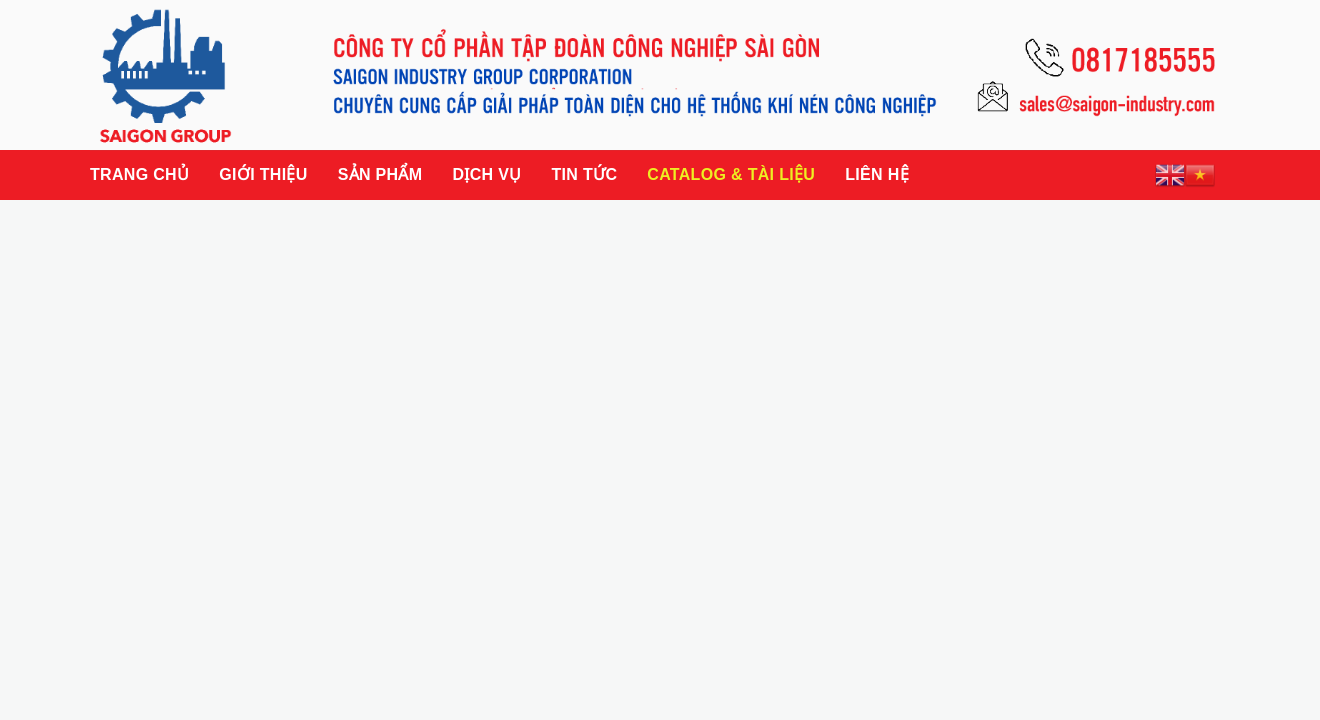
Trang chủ (139, 174)
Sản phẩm (380, 174)
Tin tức (584, 174)
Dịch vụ (486, 174)
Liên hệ (877, 174)
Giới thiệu (263, 174)
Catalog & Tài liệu (731, 174)
